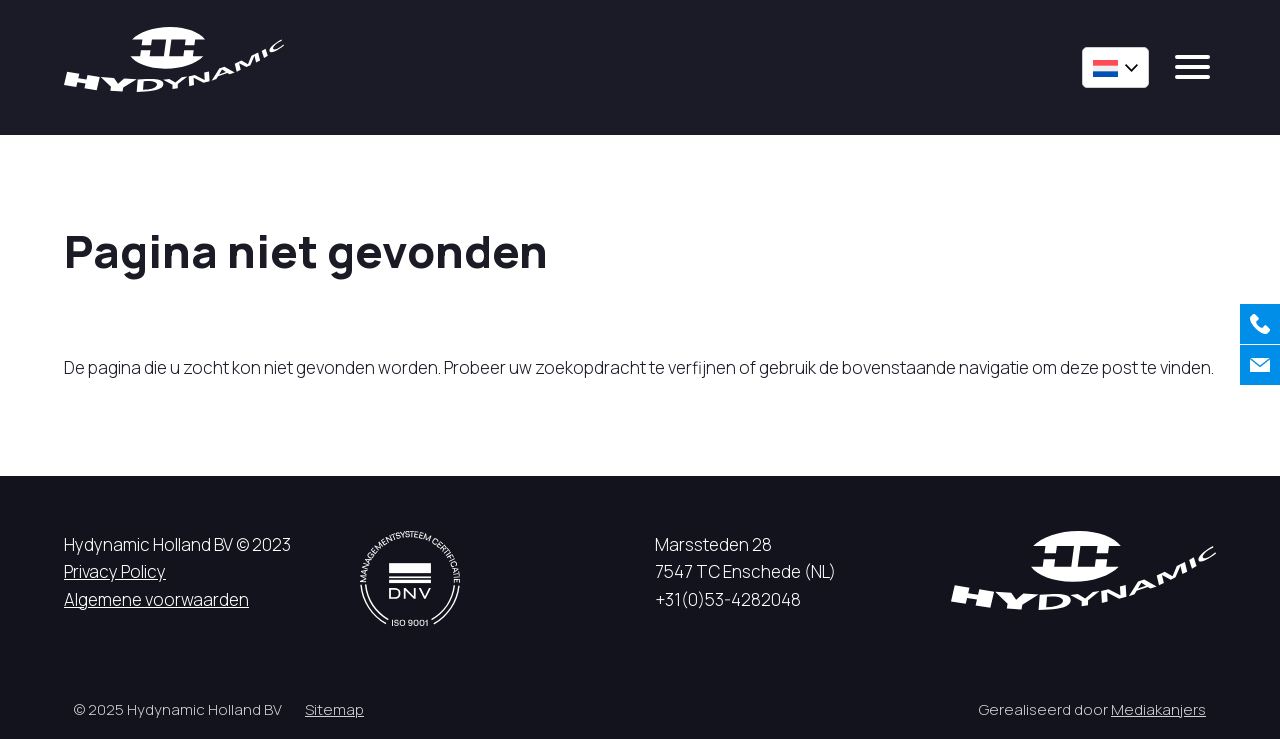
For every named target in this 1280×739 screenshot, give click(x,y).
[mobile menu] (1192, 67)
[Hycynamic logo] (174, 59)
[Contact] (1260, 365)
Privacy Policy (115, 571)
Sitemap (334, 709)
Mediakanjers (1158, 709)
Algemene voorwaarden (156, 599)
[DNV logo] (410, 578)
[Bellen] (1260, 324)
